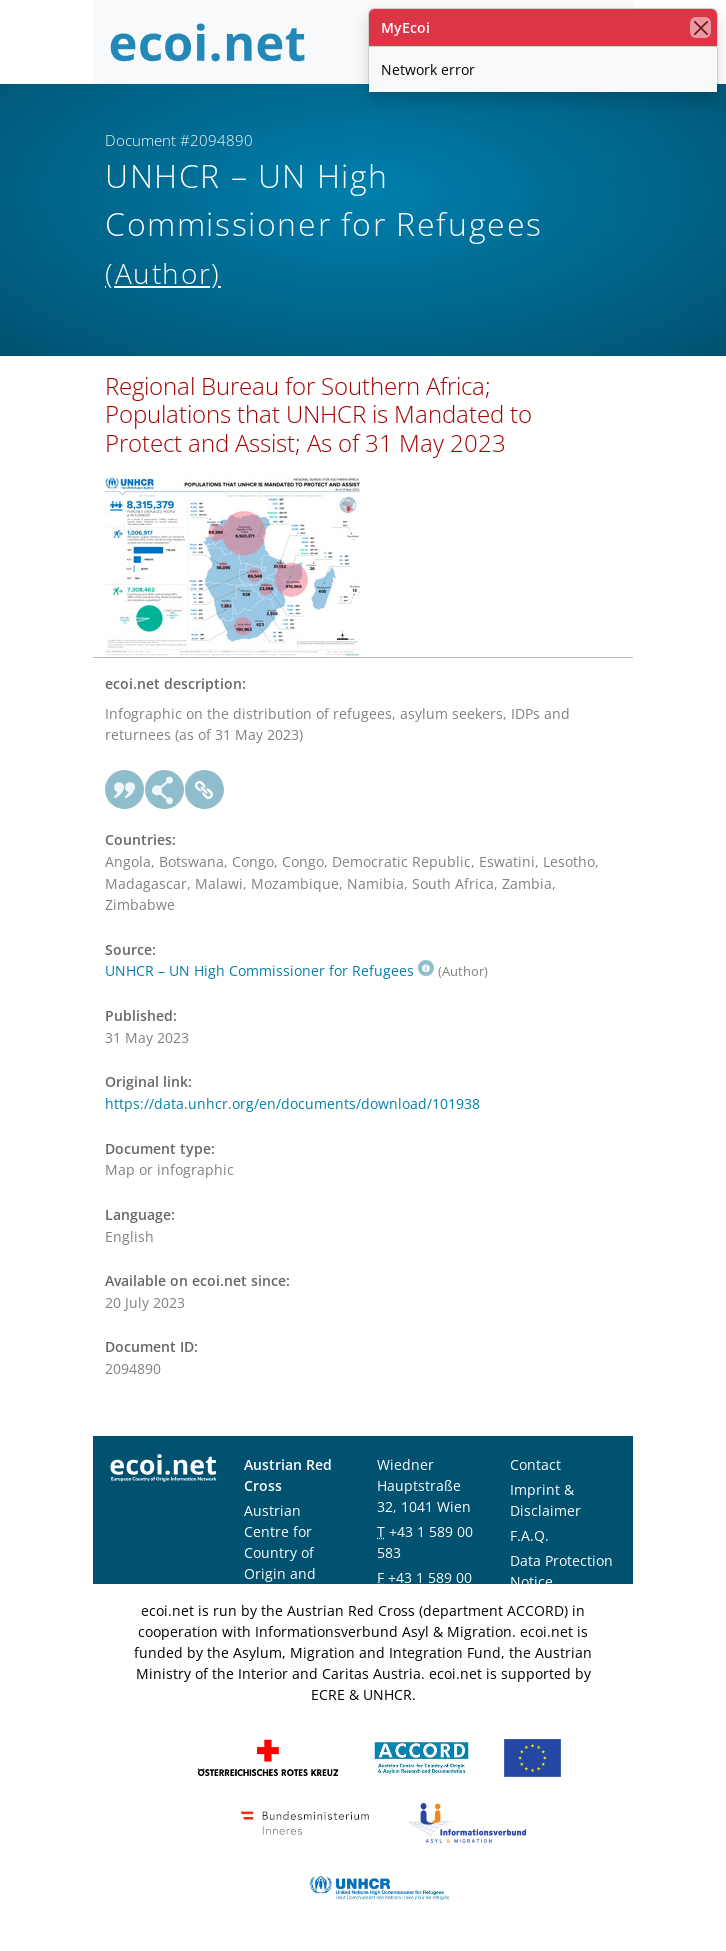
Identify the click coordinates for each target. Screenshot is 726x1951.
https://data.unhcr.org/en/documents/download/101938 (292, 1103)
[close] (700, 27)
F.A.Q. (529, 1535)
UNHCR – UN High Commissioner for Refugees (269, 970)
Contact (535, 1464)
